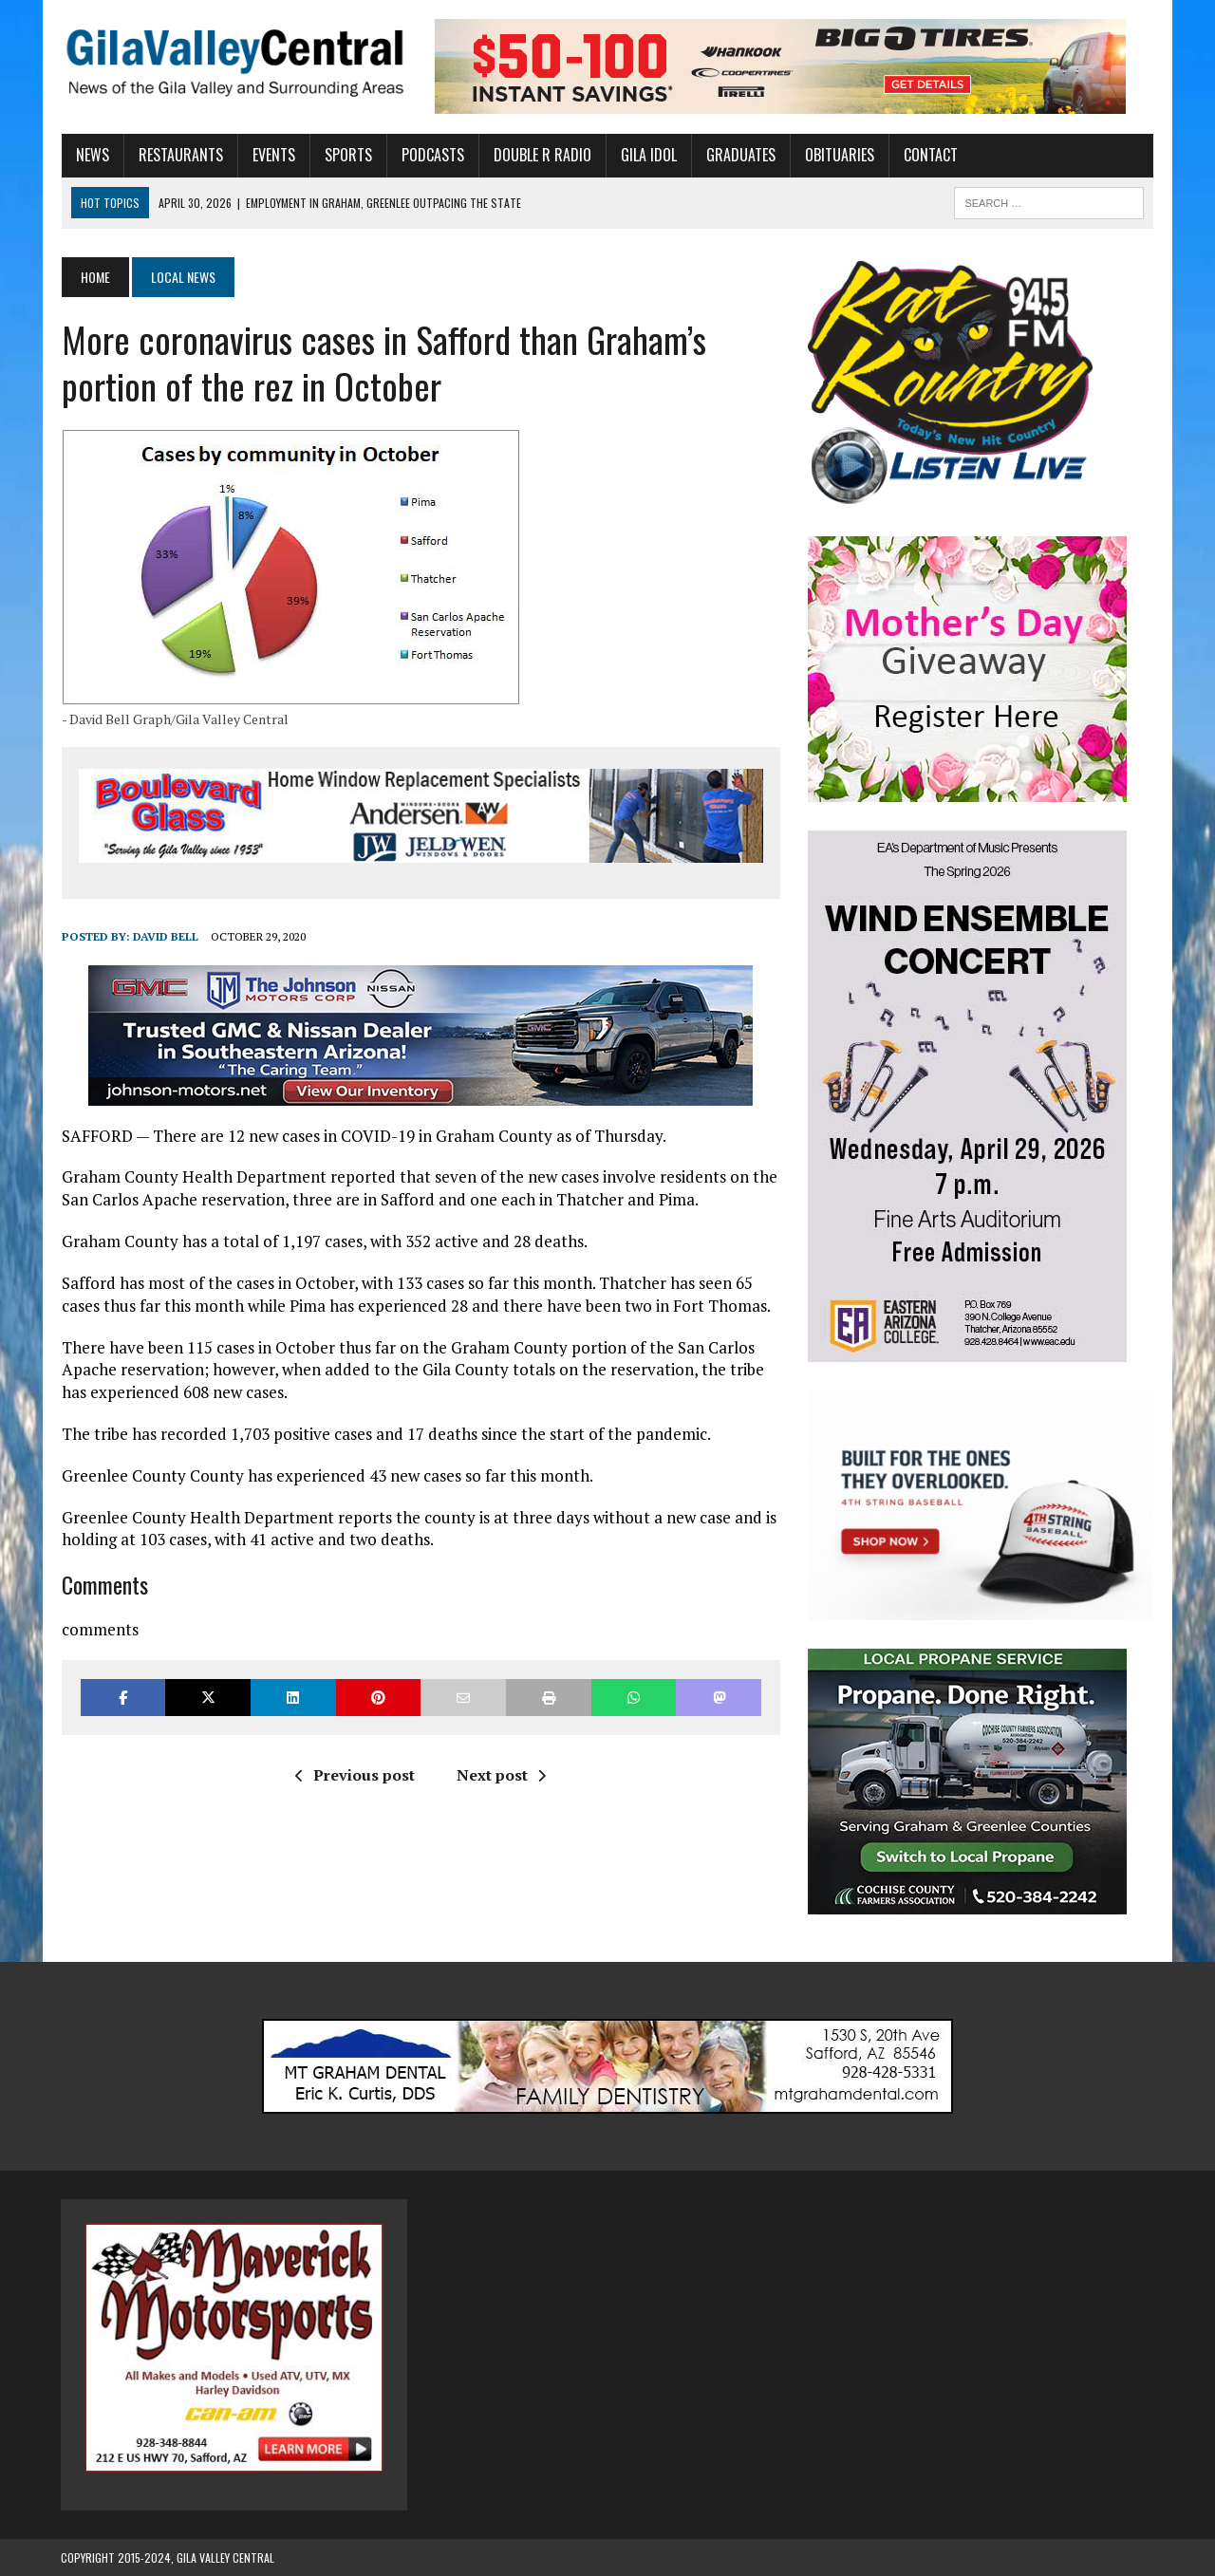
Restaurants (180, 154)
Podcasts (432, 154)
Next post (501, 1775)
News (91, 154)
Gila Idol (648, 154)
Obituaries (838, 154)
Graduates (740, 154)
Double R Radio (541, 154)
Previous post (355, 1775)
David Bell (164, 937)
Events (273, 154)
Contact (930, 154)
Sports (347, 154)
